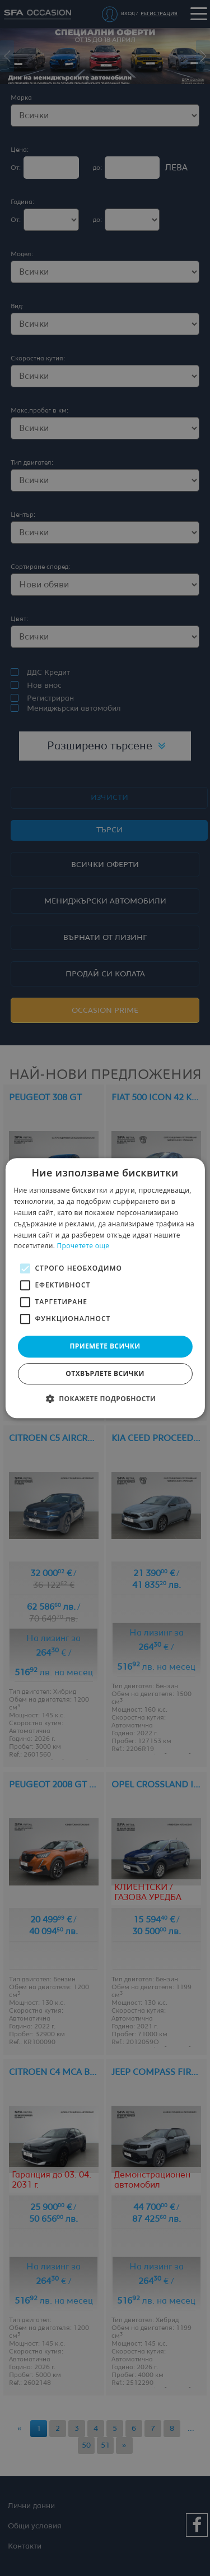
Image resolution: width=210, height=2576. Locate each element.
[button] (105, 1398)
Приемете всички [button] (104, 1346)
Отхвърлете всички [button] (105, 1373)
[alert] (105, 1288)
